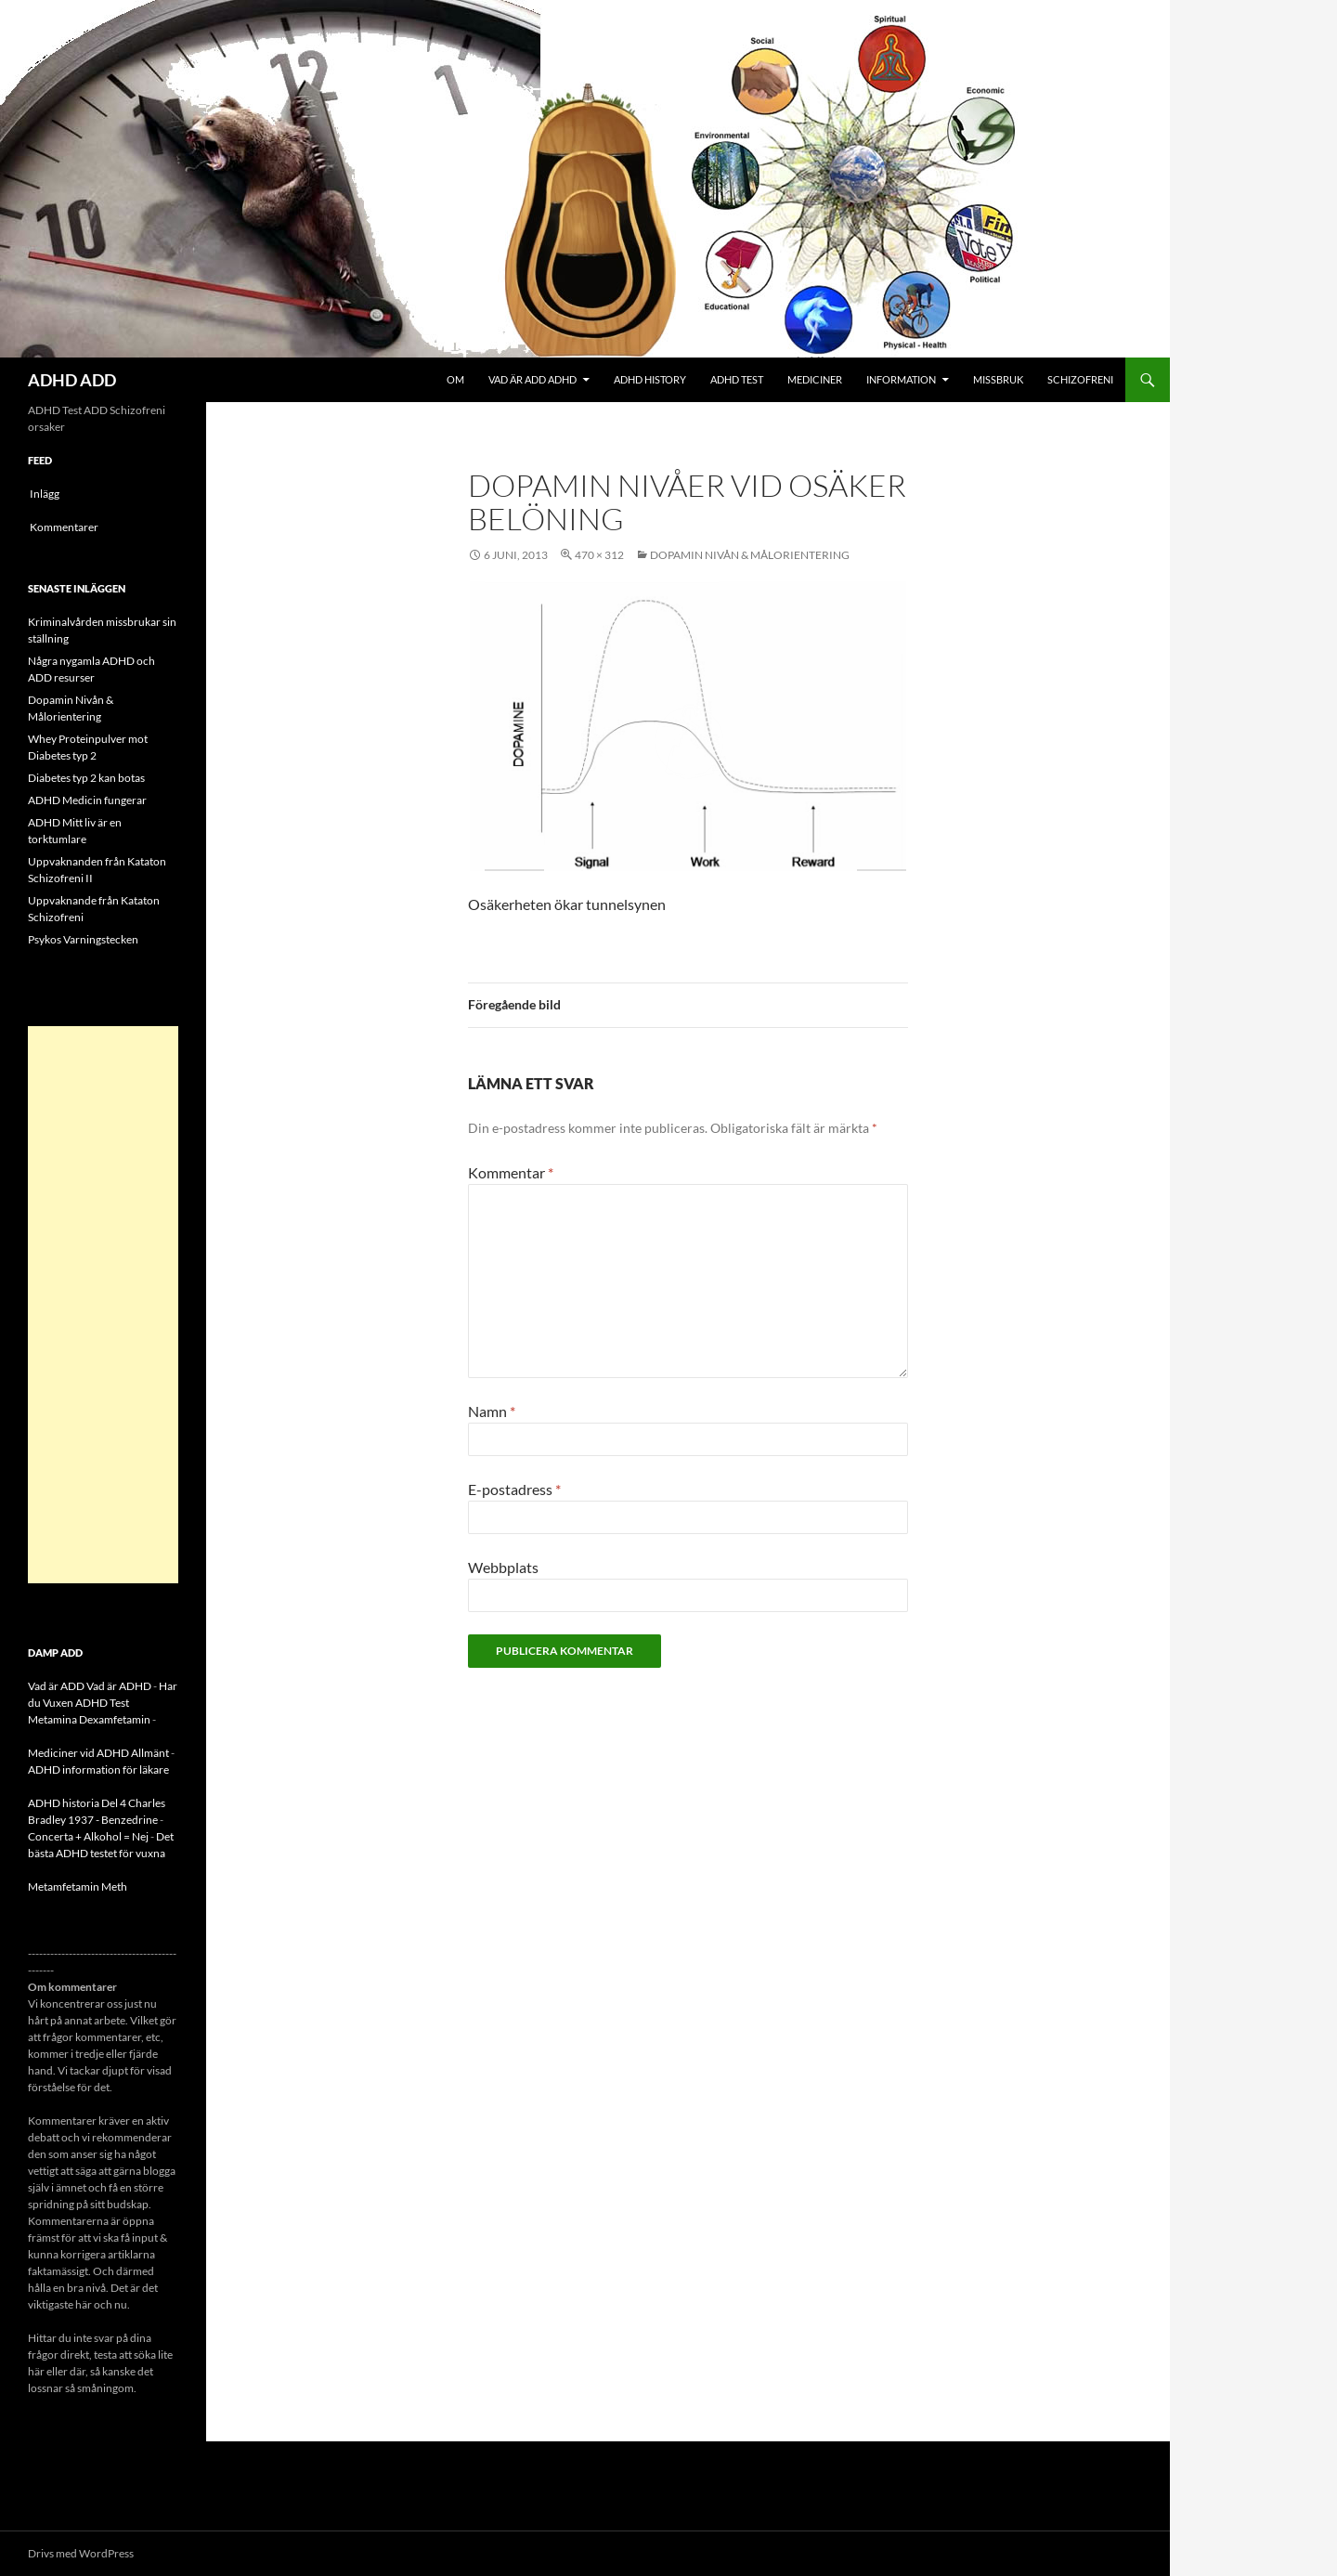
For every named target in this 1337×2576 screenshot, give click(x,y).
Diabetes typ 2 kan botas (86, 778)
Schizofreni (1080, 379)
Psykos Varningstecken (83, 939)
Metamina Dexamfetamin (89, 1719)
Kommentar (510, 1172)
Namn (491, 1411)
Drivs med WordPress (81, 2553)
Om (455, 379)
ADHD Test (736, 379)
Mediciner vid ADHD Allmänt (98, 1753)
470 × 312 (599, 555)
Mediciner (814, 379)
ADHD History (650, 379)
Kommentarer (64, 527)
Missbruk (998, 379)
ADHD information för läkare (98, 1769)
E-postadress (514, 1489)
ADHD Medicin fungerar (87, 800)
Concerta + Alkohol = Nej (88, 1836)
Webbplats (503, 1567)
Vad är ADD (56, 1686)
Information (901, 379)
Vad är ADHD (118, 1686)
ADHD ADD (72, 380)
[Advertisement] (103, 1304)
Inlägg (44, 494)
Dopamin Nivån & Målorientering (750, 555)
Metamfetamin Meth (77, 1886)
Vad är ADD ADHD (532, 379)
